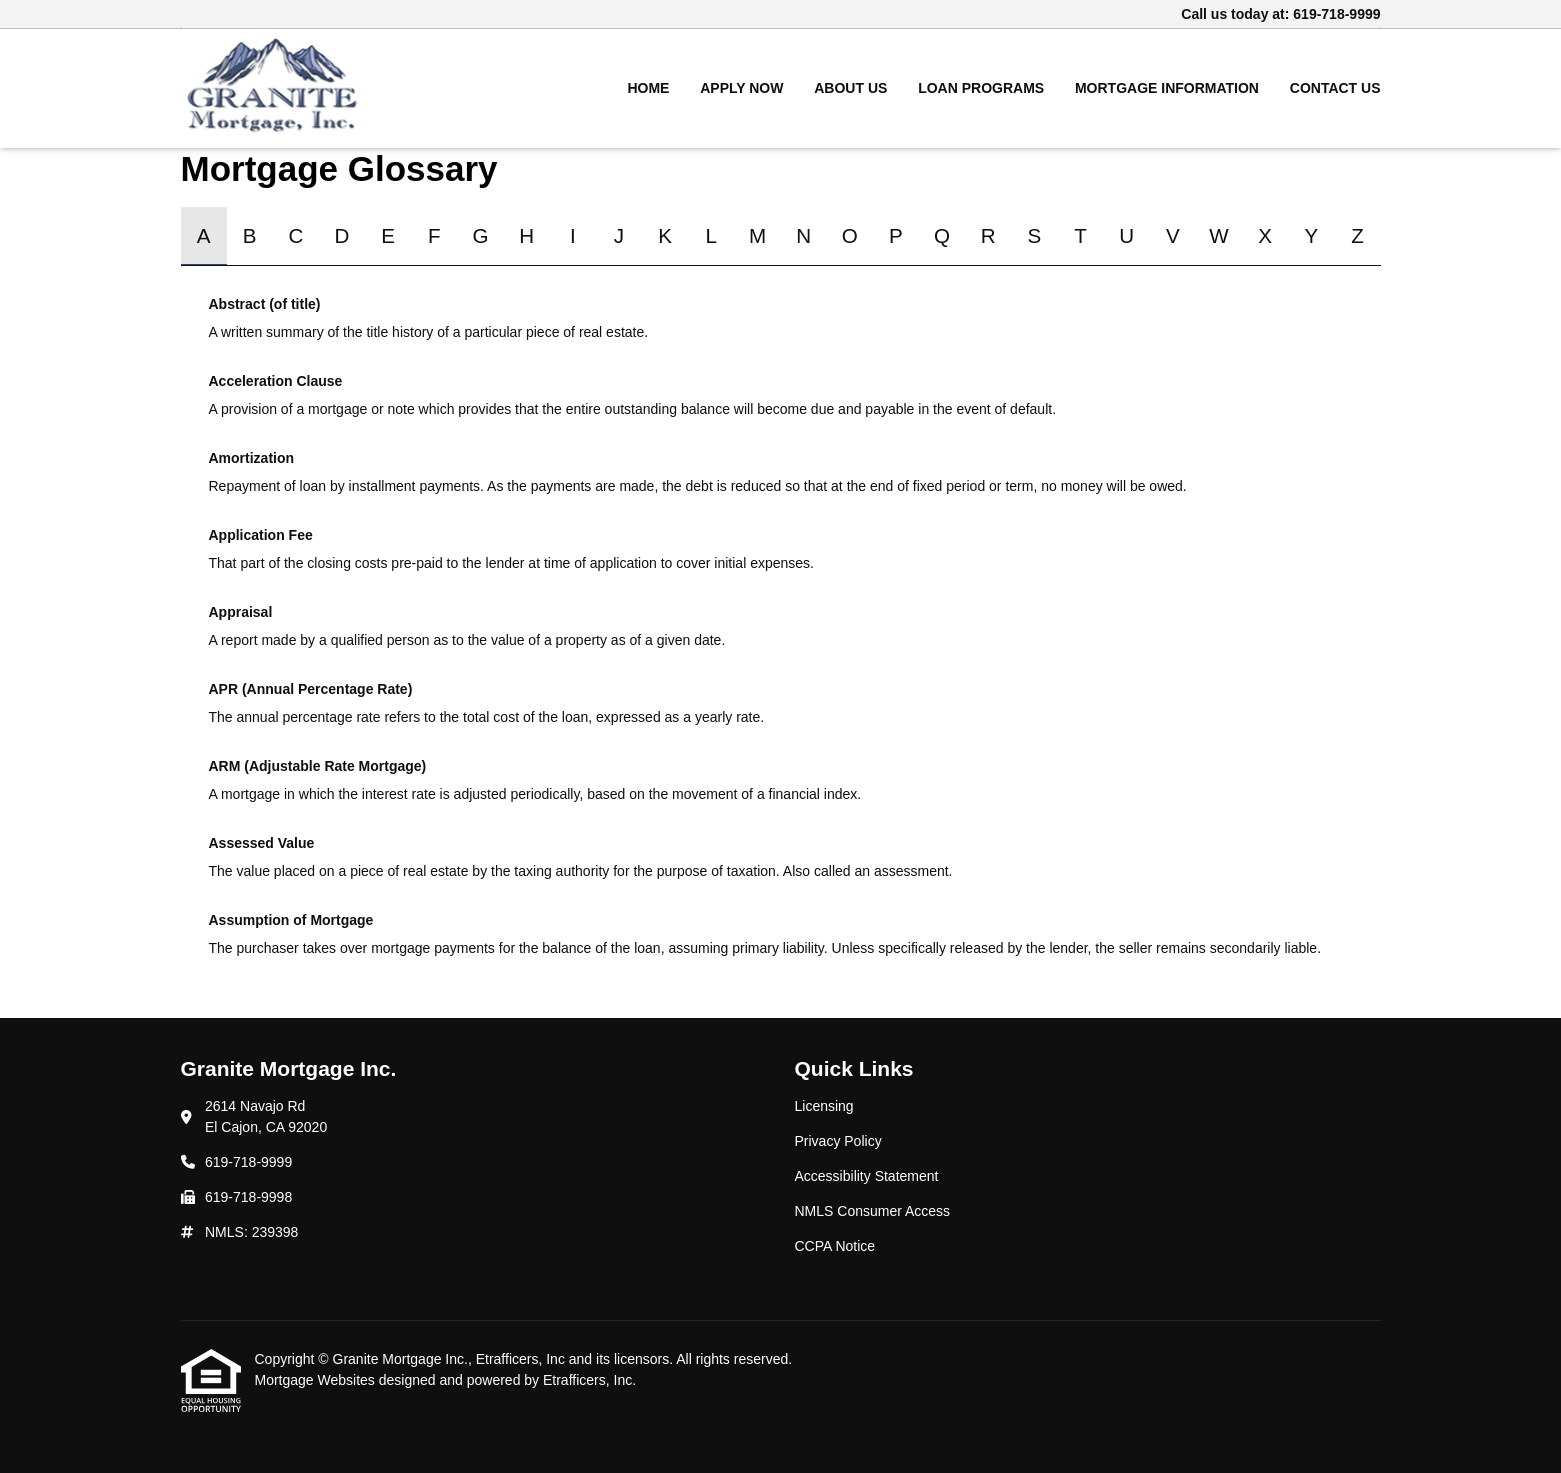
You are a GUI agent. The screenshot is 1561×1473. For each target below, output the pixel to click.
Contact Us (1335, 88)
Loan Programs (981, 88)
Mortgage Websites (317, 1380)
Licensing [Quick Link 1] (824, 1106)
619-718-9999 (1336, 14)
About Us (850, 88)
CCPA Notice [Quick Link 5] (835, 1246)
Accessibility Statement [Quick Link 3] (867, 1176)
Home (648, 88)
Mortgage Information (1167, 88)
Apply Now (741, 88)
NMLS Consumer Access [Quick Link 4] (873, 1211)
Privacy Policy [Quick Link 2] (838, 1141)
